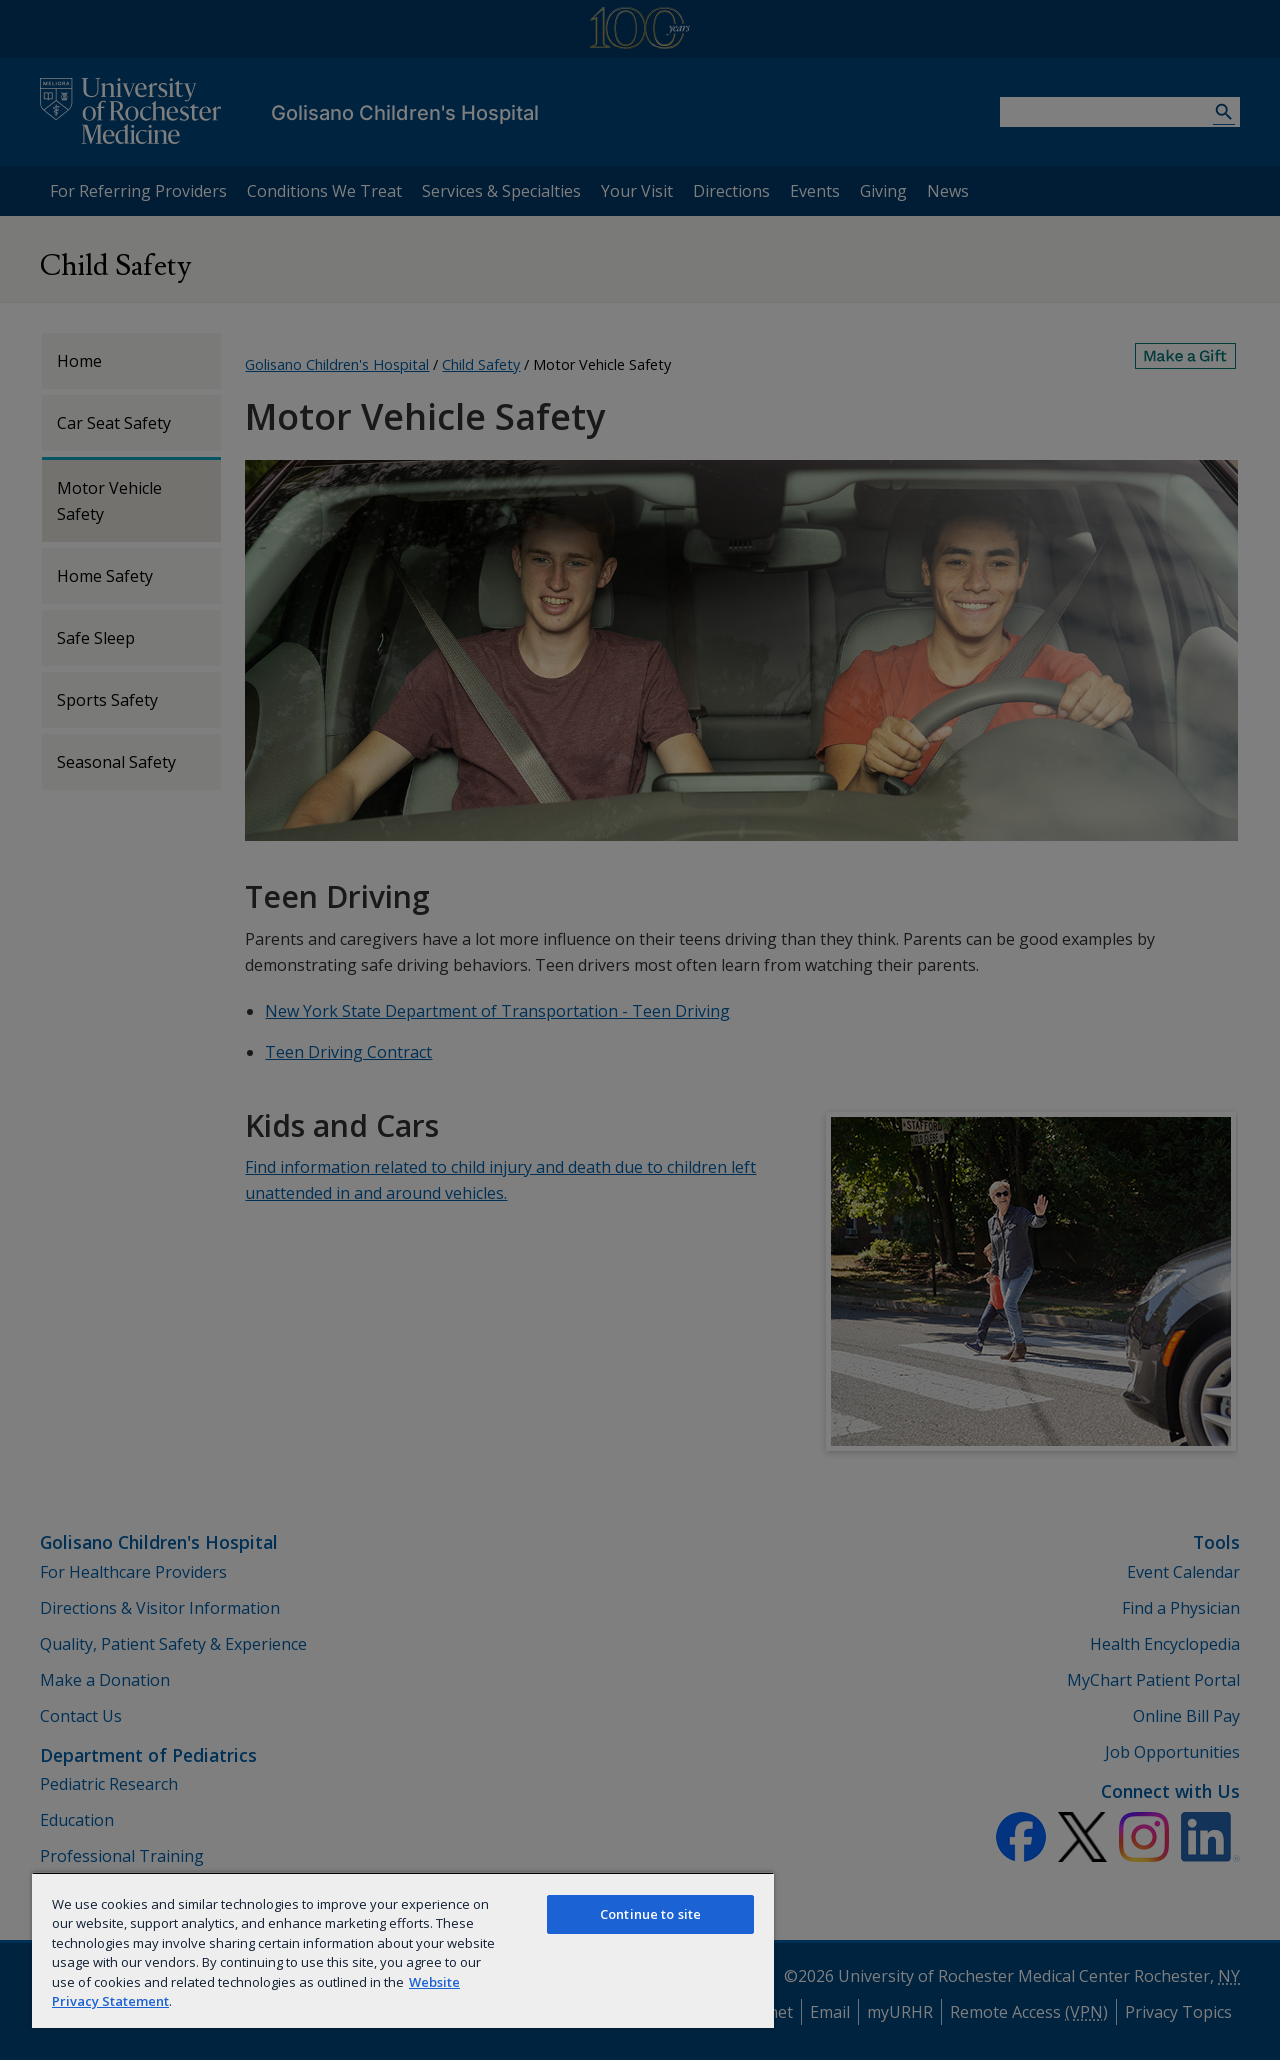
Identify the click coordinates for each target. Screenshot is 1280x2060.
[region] (403, 1950)
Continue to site (650, 1914)
